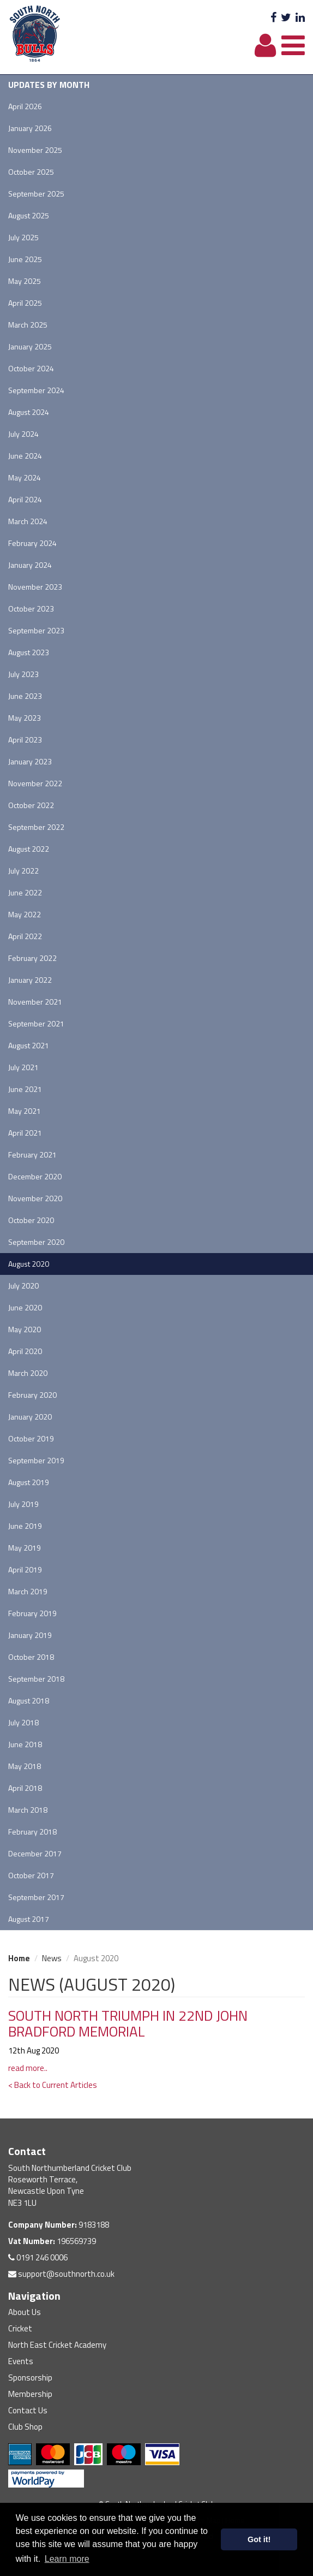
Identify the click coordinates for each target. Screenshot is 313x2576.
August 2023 (28, 652)
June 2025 (25, 259)
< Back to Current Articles (52, 2085)
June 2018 (25, 1744)
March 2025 (27, 324)
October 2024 (31, 368)
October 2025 (31, 171)
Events (20, 2361)
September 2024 (36, 390)
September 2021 (36, 1023)
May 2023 (24, 717)
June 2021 (25, 1089)
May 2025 (24, 281)
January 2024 (30, 565)
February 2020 (32, 1394)
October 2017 (31, 1875)
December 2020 (35, 1176)
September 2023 (36, 630)
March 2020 (27, 1373)
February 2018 (32, 1831)
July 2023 (23, 674)
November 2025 (35, 150)
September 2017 (36, 1897)
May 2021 (24, 1111)
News (52, 1958)
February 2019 (32, 1613)
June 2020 (25, 1307)
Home (19, 1958)
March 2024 (27, 521)
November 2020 (35, 1198)
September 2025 (36, 193)
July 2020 (23, 1285)
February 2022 (32, 958)
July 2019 (23, 1504)
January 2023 (30, 761)
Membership (30, 2394)
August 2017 (28, 1919)
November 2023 (35, 586)
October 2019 (31, 1438)
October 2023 (31, 608)
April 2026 (25, 106)
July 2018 (23, 1722)
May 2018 (24, 1766)
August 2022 (28, 848)
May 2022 (24, 914)
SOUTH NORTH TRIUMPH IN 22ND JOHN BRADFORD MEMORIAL (128, 2023)
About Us (24, 2312)
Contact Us (27, 2410)
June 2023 (25, 696)
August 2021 (28, 1045)
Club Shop (25, 2426)
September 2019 (36, 1460)
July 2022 (23, 870)
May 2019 (24, 1547)
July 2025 (23, 237)
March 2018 (27, 1809)
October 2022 (31, 805)
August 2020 (28, 1263)
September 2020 (36, 1242)
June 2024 (25, 455)
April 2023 (25, 739)
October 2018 (31, 1657)
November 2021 (35, 1001)
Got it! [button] (259, 2539)
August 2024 (28, 412)
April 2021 (25, 1132)
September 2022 (36, 827)
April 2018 (25, 1788)
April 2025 (25, 302)
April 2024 (25, 499)
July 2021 (23, 1067)
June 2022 (25, 892)
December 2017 (35, 1853)
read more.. (27, 2068)
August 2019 (28, 1482)
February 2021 (32, 1154)
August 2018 (28, 1700)
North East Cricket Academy (57, 2344)
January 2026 (30, 128)
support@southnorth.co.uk (61, 2274)
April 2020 (25, 1351)
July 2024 (23, 434)
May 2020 (24, 1329)
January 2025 (30, 346)
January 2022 (30, 980)
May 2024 (24, 477)
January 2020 (30, 1416)
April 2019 (25, 1569)
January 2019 (30, 1635)
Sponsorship (30, 2377)
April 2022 (25, 936)
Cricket (20, 2328)
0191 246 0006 (38, 2257)
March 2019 (27, 1591)
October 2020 (31, 1220)
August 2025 (28, 215)
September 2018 (36, 1678)
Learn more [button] (67, 2558)
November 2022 (35, 783)
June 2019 (25, 1526)
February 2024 (32, 543)
